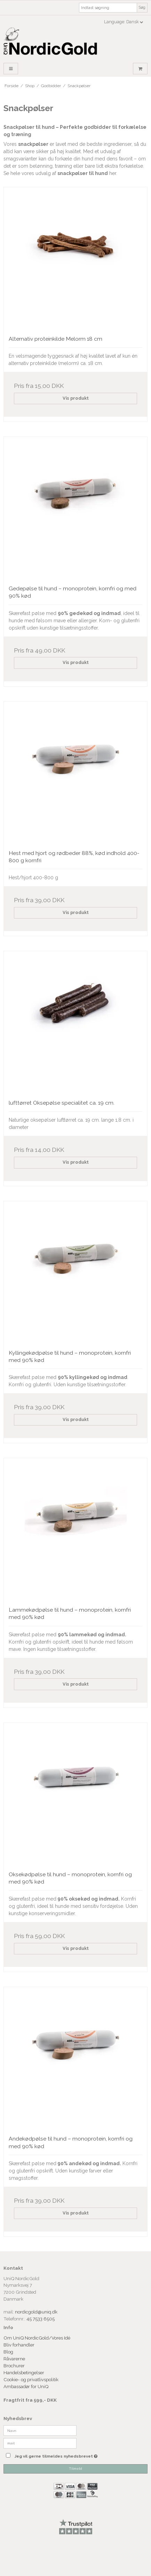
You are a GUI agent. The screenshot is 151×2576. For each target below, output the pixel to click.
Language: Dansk (123, 21)
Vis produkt (76, 398)
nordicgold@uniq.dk (36, 2312)
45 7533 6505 (40, 2318)
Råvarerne (14, 2358)
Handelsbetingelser (23, 2372)
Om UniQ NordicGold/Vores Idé (36, 2338)
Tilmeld (75, 2468)
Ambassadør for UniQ (25, 2386)
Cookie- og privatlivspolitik (30, 2379)
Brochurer (14, 2365)
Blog (8, 2351)
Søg (142, 7)
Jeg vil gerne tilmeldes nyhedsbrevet (66, 2454)
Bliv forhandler (18, 2345)
